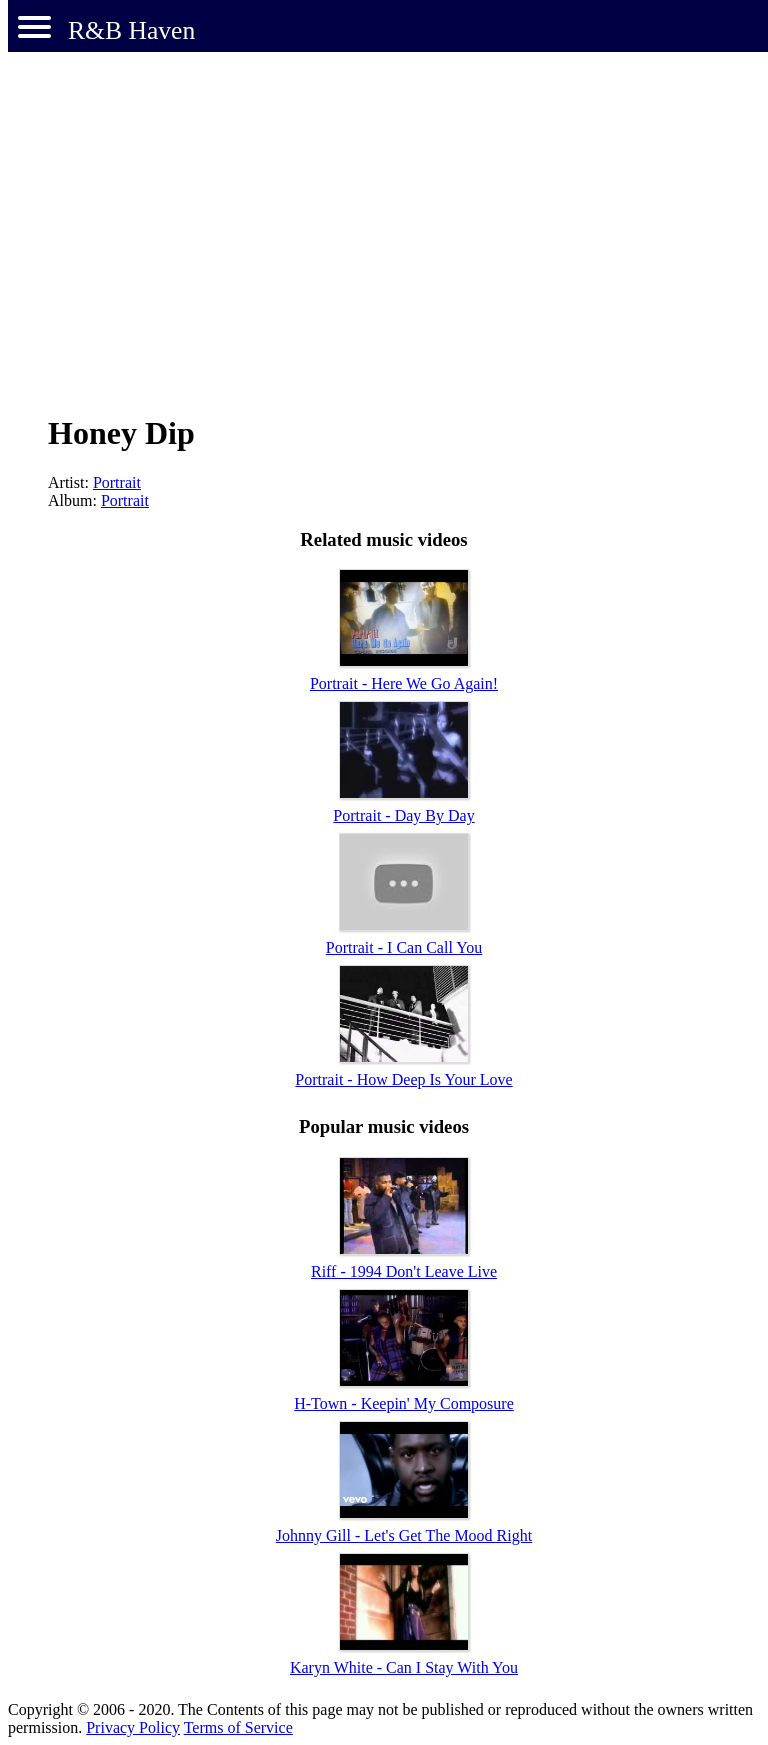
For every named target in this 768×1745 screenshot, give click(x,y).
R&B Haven (131, 30)
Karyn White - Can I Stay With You (404, 1667)
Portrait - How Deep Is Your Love (403, 1079)
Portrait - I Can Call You (404, 947)
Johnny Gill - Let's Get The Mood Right (404, 1535)
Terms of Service (238, 1727)
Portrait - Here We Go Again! (404, 683)
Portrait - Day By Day (403, 815)
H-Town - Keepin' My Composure (404, 1403)
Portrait (117, 482)
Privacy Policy (133, 1727)
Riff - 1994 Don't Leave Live (404, 1271)
